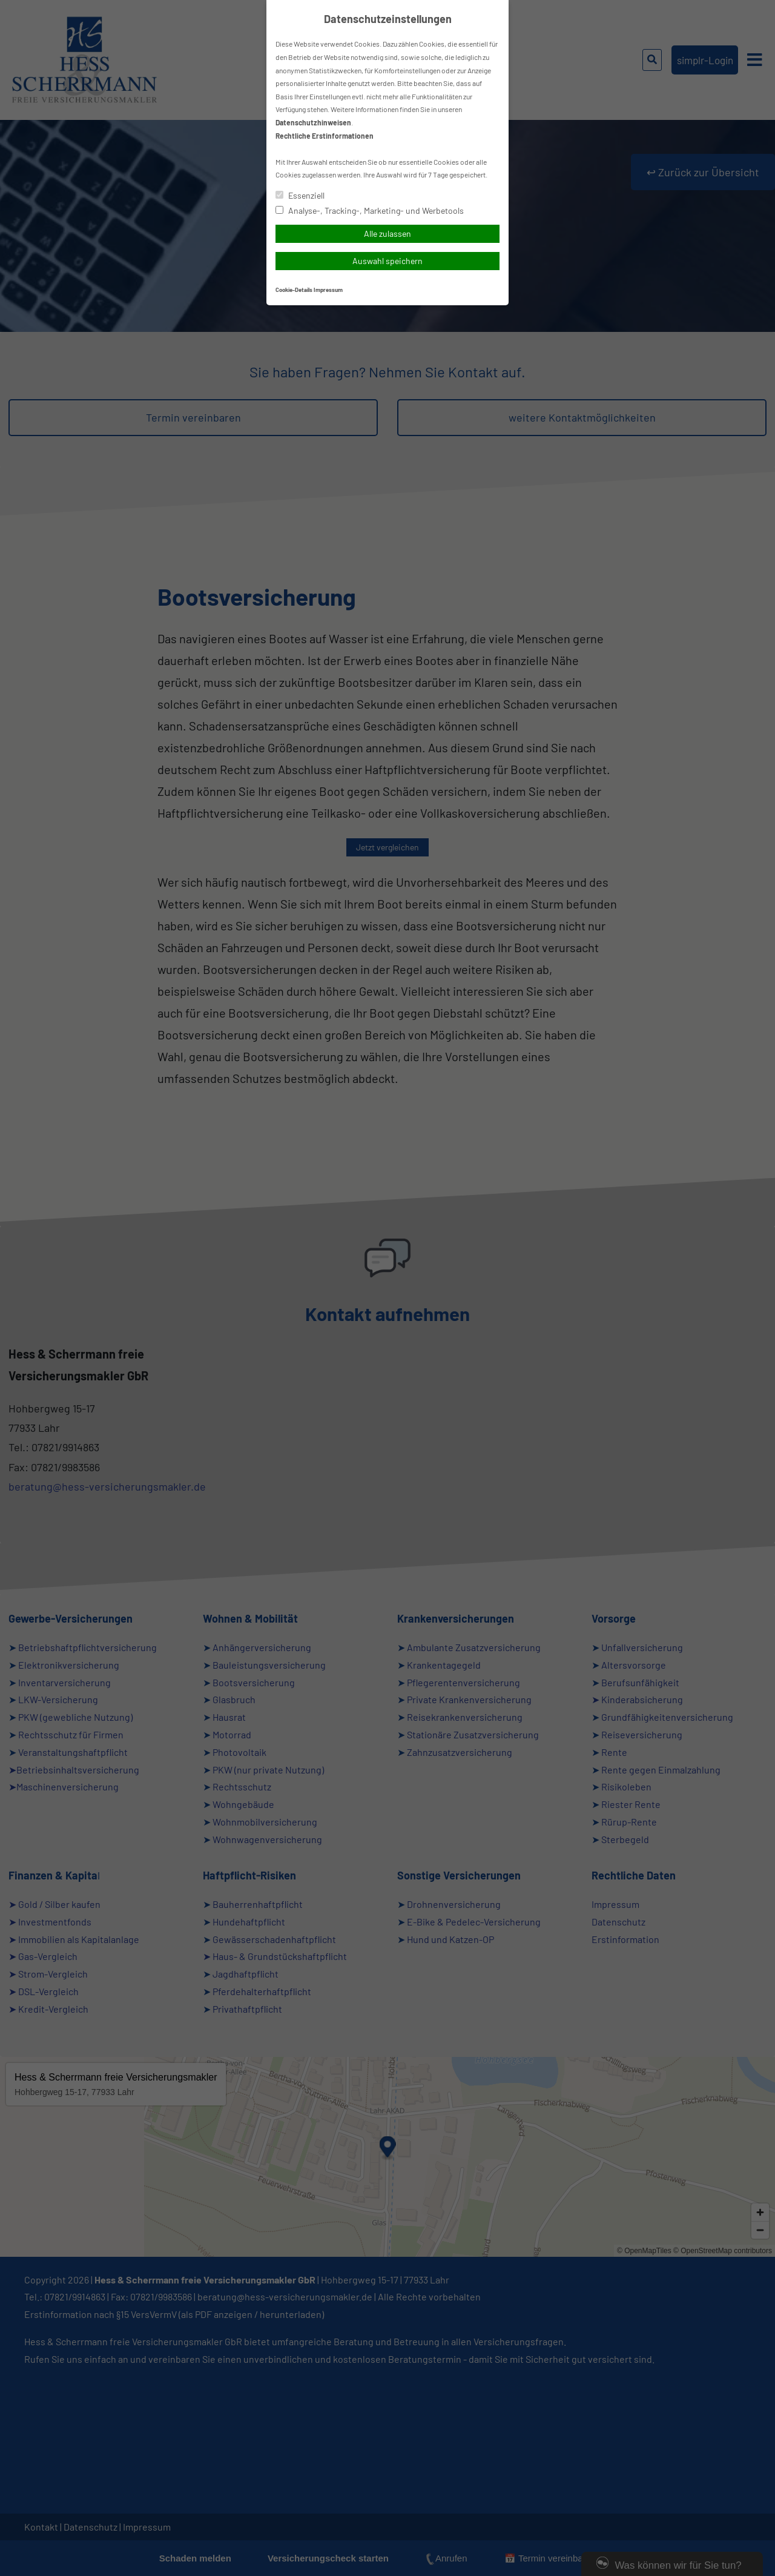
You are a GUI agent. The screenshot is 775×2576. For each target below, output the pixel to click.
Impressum (328, 289)
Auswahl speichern (387, 261)
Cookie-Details (293, 289)
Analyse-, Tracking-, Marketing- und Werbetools (369, 210)
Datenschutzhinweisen (313, 122)
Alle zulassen (387, 233)
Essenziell (300, 195)
